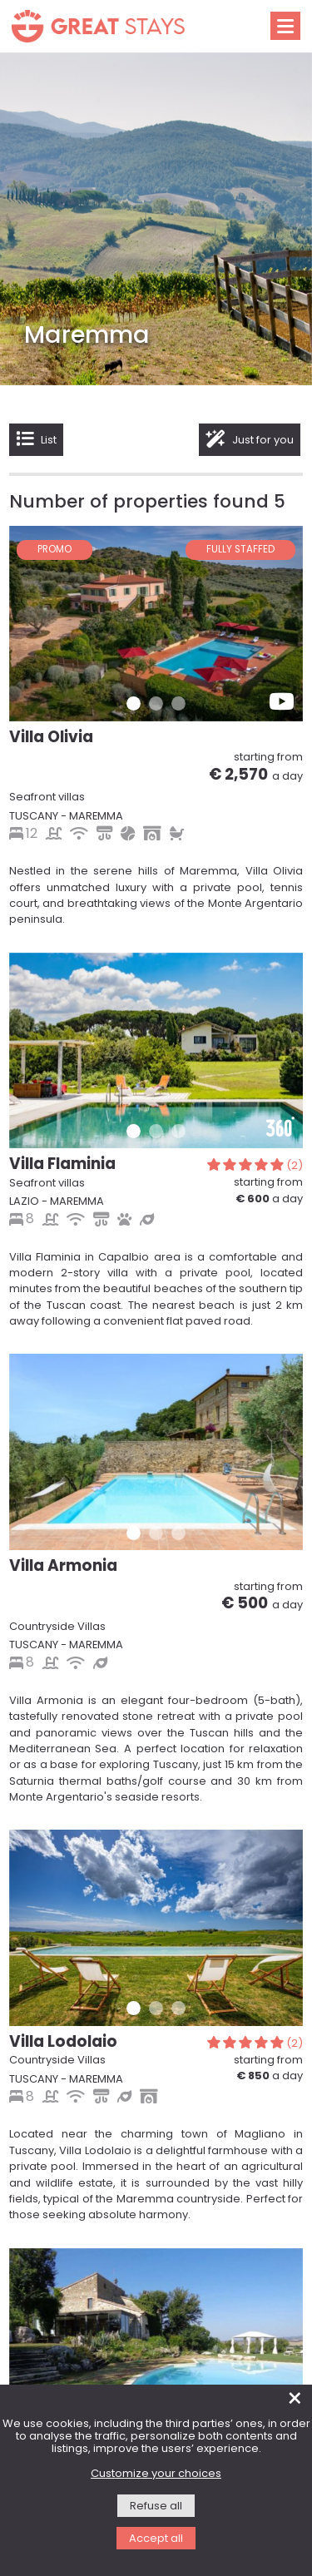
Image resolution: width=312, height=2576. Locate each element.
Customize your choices (156, 2474)
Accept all (156, 2539)
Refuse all (156, 2506)
